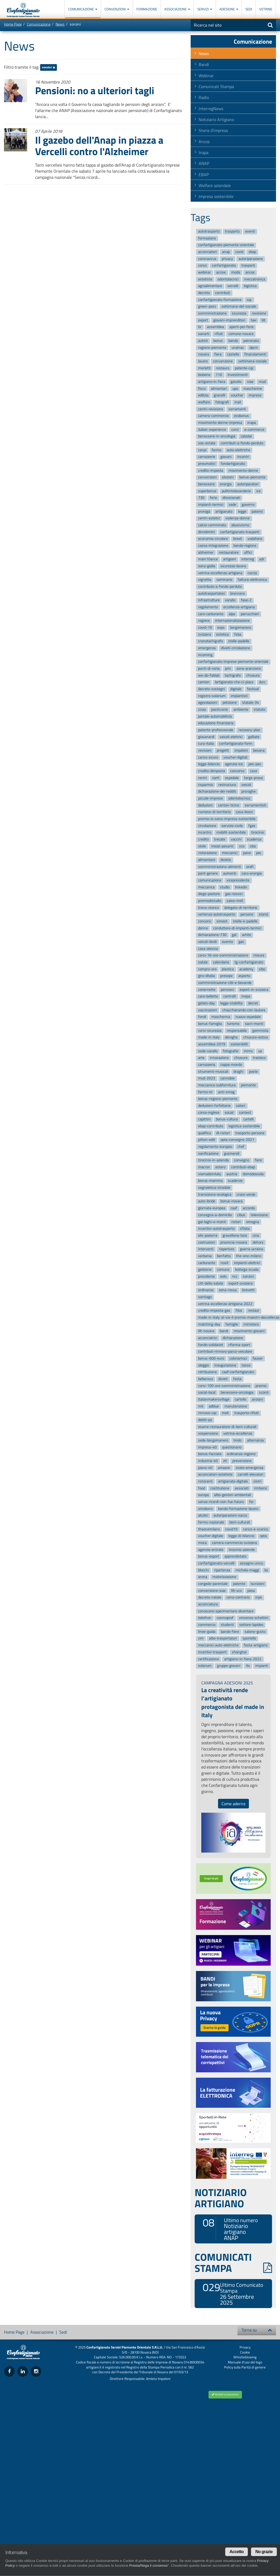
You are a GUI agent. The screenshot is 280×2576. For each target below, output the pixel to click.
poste (253, 1071)
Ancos (204, 141)
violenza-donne (237, 518)
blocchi (203, 1570)
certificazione (208, 1659)
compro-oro (207, 969)
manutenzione (235, 1406)
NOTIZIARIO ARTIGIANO (221, 2198)
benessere (206, 484)
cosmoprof (225, 1618)
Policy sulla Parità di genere (245, 2367)
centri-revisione (210, 409)
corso (202, 265)
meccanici (229, 853)
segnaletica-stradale (214, 1187)
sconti (264, 1392)
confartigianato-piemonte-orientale (226, 245)
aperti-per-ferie (241, 327)
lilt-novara (206, 1331)
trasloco (259, 1058)
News (60, 24)
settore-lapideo (251, 1624)
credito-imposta (210, 470)
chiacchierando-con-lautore (243, 1010)
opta (263, 1536)
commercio (206, 1624)
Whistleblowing (245, 2357)
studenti (227, 1624)
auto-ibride (206, 1201)
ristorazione (207, 853)
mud (262, 381)
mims (248, 1051)
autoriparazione (251, 258)
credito (203, 839)
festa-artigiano (256, 1645)
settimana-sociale (252, 361)
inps (258, 1597)
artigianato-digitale (233, 1481)
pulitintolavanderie (236, 491)
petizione (230, 702)
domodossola (253, 1174)
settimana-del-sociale (239, 306)
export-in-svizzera (254, 989)
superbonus (207, 491)
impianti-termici (210, 504)
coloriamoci (238, 1358)
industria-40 (208, 1460)
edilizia (203, 395)
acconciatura (208, 1604)
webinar (204, 272)
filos (239, 1310)
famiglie (231, 1324)
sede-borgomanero (213, 1440)
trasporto (232, 231)
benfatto (224, 1255)
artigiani (229, 559)
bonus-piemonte (252, 477)
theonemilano (209, 1529)
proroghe (248, 791)
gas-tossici (234, 894)
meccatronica (254, 279)
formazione (207, 238)
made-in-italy (209, 1037)
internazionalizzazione (232, 620)
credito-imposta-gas (214, 1310)
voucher (237, 395)
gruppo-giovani (228, 1665)
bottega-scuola (246, 1269)
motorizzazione (224, 1577)
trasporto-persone (249, 1133)
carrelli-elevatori (250, 1474)
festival (253, 688)
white (246, 935)
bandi (224, 1331)
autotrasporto (209, 231)
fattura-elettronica (252, 579)
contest (245, 1112)
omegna (252, 1221)
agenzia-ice (234, 764)
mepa (245, 996)
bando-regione (244, 545)
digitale (235, 688)
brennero (237, 593)
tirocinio (257, 832)
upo (235, 388)
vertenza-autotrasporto (216, 914)
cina (256, 1235)
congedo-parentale (213, 1583)
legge (242, 511)
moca (202, 1542)
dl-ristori (223, 1133)
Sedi (248, 9)
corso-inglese (208, 1112)
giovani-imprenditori (229, 320)
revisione (259, 313)
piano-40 (205, 1467)
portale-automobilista (215, 716)
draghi (238, 1071)
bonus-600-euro (211, 1358)
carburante (206, 1262)
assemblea (215, 327)
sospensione (208, 1433)
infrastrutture (209, 600)
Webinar (206, 75)
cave (253, 770)
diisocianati (231, 497)
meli (225, 1413)
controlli (229, 996)
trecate (219, 839)
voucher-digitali (235, 757)
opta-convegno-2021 (237, 1139)
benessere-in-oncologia (216, 436)
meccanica (206, 887)
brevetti (248, 1290)
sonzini (48, 67)
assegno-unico (251, 1563)
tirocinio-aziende (242, 1549)
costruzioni (206, 1242)
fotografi (222, 402)
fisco (202, 388)
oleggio (203, 1365)
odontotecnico (239, 798)
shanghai (239, 1652)
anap (226, 251)
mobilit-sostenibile (231, 832)
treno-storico (208, 907)
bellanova (205, 1378)
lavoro (203, 361)
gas (241, 941)
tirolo (237, 1440)
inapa (251, 422)
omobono (205, 1508)
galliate (253, 736)
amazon (224, 1467)
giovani (226, 456)
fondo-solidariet (210, 1344)
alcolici (203, 1515)
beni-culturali (239, 1522)
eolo (223, 1276)
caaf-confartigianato (238, 1372)
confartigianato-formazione (219, 299)
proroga (204, 511)
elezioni (228, 477)
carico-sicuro (208, 757)
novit (224, 1262)
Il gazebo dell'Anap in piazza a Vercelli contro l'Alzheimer (99, 145)
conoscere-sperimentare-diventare (225, 1611)
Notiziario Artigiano (216, 119)
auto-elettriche (238, 450)
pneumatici (206, 463)
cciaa (202, 709)
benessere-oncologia (237, 1392)
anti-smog (226, 1092)
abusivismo (240, 525)
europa (203, 1495)
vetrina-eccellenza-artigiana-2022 (225, 1303)
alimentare (206, 859)
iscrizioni (257, 1583)
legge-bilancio (209, 764)
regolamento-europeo (215, 1146)
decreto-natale (209, 1597)
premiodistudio (209, 900)
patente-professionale (215, 729)
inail (238, 402)
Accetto (236, 2551)
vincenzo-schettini (253, 1618)
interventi (206, 1249)
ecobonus (241, 416)
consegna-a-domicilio (215, 1214)
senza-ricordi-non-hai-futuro (221, 1501)
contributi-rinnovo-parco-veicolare (225, 1351)
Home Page (13, 24)
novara (203, 354)
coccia (252, 572)
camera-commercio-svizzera (234, 1542)
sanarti (203, 333)
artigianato (223, 511)
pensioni (227, 989)
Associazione (177, 9)
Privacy (245, 2347)
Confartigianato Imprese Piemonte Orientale (23, 10)
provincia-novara (233, 1242)
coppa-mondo (231, 1064)
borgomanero (240, 627)
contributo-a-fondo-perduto (220, 586)
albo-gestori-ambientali (232, 1495)
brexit (237, 538)
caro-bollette (208, 996)
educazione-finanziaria (215, 723)
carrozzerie (206, 456)
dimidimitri (206, 532)
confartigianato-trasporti (239, 532)
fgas (251, 825)
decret (253, 1003)
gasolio (236, 381)
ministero (251, 1324)
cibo (253, 846)
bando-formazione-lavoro (238, 1508)
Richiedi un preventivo (225, 2394)
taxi (253, 320)
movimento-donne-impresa (220, 422)
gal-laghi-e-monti (212, 1221)
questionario (231, 1447)
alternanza (255, 1440)
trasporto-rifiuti (246, 1413)
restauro (222, 368)
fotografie (230, 1051)
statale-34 (250, 702)
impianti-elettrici (247, 1262)
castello (233, 354)
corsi (235, 429)
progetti (223, 750)
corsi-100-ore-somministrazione (224, 1385)
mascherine (252, 388)
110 (219, 374)
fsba (237, 634)
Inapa (203, 152)
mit (200, 1406)
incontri (243, 456)
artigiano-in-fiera (211, 381)
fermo (216, 450)
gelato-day (206, 1003)
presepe (226, 976)
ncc (234, 1276)
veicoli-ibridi (207, 941)
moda (235, 272)
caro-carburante (210, 613)
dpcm (253, 347)
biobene (204, 374)
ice (258, 491)
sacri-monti (254, 1023)
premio (261, 1385)
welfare (204, 402)
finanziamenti (255, 354)
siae (250, 381)
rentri (202, 777)
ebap (252, 251)
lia (266, 1570)
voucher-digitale (210, 1536)
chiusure (241, 1058)
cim (201, 1638)
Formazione (146, 9)
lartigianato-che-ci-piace (234, 682)
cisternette (206, 989)
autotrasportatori (211, 593)
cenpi (202, 450)
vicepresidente (238, 880)
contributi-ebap (243, 1167)
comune (223, 1269)
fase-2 (246, 600)
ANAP (204, 163)
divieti (223, 1378)
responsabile (237, 1030)
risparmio (205, 784)
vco (241, 846)
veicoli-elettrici (231, 736)
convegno (241, 1160)
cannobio (227, 1078)
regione (204, 620)
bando (233, 340)
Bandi (204, 64)
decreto (204, 292)
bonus (218, 340)
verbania (205, 1255)
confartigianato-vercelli (216, 1563)
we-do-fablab (208, 675)
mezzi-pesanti (222, 846)
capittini (204, 1119)
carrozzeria (206, 1064)
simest (221, 921)
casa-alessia (208, 948)
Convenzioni (117, 9)
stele (202, 846)
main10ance (208, 559)
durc (262, 682)
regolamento (208, 607)
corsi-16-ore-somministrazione (223, 955)
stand (263, 914)
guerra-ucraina (251, 1249)
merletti (204, 368)
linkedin (241, 887)
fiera (218, 354)
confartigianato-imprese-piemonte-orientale (233, 661)
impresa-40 (207, 1447)
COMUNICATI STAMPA (233, 2262)
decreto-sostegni (211, 688)
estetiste (205, 279)
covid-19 (205, 627)
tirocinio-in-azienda (213, 1160)
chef (240, 1146)
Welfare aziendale (215, 185)
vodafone (255, 538)
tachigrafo (233, 675)
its (248, 1665)
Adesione (228, 9)
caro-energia (252, 873)
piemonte (248, 1085)
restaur (253, 1310)
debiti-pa (205, 1419)
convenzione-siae (212, 1590)
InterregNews (211, 108)
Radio (204, 97)
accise (221, 272)
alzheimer (206, 552)
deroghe (231, 1037)
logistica (250, 286)
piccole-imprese (210, 798)
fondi (202, 1017)
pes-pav (254, 764)
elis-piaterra (207, 1235)
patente (239, 1583)
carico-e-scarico (255, 1529)
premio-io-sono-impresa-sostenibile (227, 818)
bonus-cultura (227, 1119)
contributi (222, 292)
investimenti (238, 374)
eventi (250, 231)
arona (202, 1577)
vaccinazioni (207, 1010)
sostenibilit (239, 1044)
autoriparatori (247, 484)
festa (237, 1378)
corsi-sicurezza (210, 1030)
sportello (249, 1638)
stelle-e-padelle (245, 921)
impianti (261, 1665)
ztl (225, 1460)
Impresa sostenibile (216, 196)
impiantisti (239, 695)
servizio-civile (232, 825)
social (229, 1112)
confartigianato (224, 265)
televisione (259, 1214)
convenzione (223, 361)
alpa (232, 613)
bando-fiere (230, 1631)
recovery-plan (249, 729)
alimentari (219, 388)
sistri (257, 1481)
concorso (237, 770)
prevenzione (242, 1460)
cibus (241, 1214)
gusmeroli (231, 1153)
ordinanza (206, 1290)
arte (201, 1058)
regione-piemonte (212, 347)
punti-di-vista (209, 668)
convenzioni (207, 477)
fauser (258, 1358)
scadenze (235, 1180)
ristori (236, 1221)
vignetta (204, 579)
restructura (227, 784)
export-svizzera (240, 1283)
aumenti (229, 873)
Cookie (245, 2352)
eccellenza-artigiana (239, 607)
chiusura (253, 675)
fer (251, 1501)
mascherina (220, 1017)
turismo (233, 1023)
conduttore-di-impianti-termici (237, 928)
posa (251, 1590)
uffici (248, 552)
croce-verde (246, 1194)
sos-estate (206, 443)
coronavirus (207, 258)
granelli (219, 395)
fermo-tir (205, 1092)
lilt (263, 320)
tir (200, 327)
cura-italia (206, 743)
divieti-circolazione (235, 648)
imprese (255, 395)
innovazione (219, 1058)
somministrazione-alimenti (219, 866)
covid (239, 251)
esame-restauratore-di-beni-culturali (227, 1426)
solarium (205, 1665)
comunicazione (209, 880)
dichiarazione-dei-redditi (217, 791)
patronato (251, 340)
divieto (225, 859)
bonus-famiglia (210, 1023)
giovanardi (206, 736)
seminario (224, 579)
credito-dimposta (211, 770)
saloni (240, 1105)
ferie (213, 497)
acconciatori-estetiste (215, 1474)
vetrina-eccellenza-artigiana (220, 572)
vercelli (232, 286)
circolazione (207, 825)
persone (246, 914)
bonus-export (208, 1556)
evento (227, 941)
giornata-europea (211, 1208)
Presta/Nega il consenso (148, 2565)
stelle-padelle (238, 641)
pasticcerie (219, 709)
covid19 (231, 1529)
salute (203, 962)
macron (204, 1167)
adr (261, 559)
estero (220, 1167)
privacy (227, 258)
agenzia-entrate (210, 1549)
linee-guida (206, 1631)
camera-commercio (213, 416)
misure (258, 955)
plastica (228, 969)
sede (232, 504)
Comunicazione (82, 9)
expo (220, 627)
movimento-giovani (249, 1331)
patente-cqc (244, 368)
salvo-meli (235, 900)
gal (234, 935)
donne (203, 928)
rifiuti (219, 333)
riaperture (226, 1249)
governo (248, 504)
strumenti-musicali (213, 1071)
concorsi (204, 921)
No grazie (264, 2551)
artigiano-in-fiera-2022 (242, 1659)
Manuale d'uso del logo (245, 2362)
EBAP (204, 174)
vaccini (236, 839)
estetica (222, 634)
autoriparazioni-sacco (230, 1515)
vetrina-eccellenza (237, 1433)
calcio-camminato (212, 525)
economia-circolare (213, 538)
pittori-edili (206, 1139)
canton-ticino (228, 805)
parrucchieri (250, 613)
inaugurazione (225, 1365)
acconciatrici (207, 1337)
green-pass (207, 306)
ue (260, 1051)
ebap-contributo (210, 1126)
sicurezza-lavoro (233, 566)
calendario (221, 962)
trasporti (248, 265)
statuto (259, 709)
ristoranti (205, 1481)
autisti (203, 340)
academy (246, 969)
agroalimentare (210, 286)
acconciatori (207, 251)
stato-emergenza (249, 1467)
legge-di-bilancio (241, 1536)
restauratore (229, 552)
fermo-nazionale (211, 1522)
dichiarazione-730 (212, 935)
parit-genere (208, 873)
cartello (240, 1399)
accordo (249, 1208)
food (201, 1488)
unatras (238, 347)
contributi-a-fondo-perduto (242, 443)
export (203, 320)
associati (242, 1488)
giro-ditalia (206, 976)
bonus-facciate (210, 1454)
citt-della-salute (210, 1283)
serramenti (237, 409)
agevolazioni (207, 702)
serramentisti (255, 805)
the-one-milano (248, 1255)
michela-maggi (247, 1570)
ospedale (232, 777)
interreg (247, 559)
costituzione (219, 1488)
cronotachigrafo (210, 641)
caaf (234, 1208)
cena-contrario (238, 1597)
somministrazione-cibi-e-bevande (225, 982)
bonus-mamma (210, 1180)
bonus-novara (231, 1201)
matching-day (209, 1324)
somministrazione (212, 313)
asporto (244, 976)
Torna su (256, 2330)
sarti (215, 777)
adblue (214, 1406)
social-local (206, 1392)
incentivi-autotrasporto (216, 1228)
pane (247, 853)
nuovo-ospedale (248, 1017)
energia (226, 484)
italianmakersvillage (213, 1399)
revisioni (204, 750)
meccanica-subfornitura (217, 1085)
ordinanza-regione (241, 1454)
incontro (204, 832)
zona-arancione (248, 668)
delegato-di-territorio (240, 907)
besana (259, 750)
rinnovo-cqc (207, 1413)
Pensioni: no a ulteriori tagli (94, 90)
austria (231, 1174)
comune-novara (240, 333)
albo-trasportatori (223, 1638)
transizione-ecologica (214, 1194)
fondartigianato (233, 463)
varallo (230, 600)
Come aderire (233, 1803)
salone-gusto (255, 1631)
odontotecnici (228, 279)
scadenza (254, 839)
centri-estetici (209, 518)
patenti (257, 511)
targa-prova (253, 777)
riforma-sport (239, 1344)
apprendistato (235, 1556)
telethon (204, 1618)
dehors (258, 1242)
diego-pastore (209, 894)
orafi (249, 866)
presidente (206, 1276)
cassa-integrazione (213, 545)
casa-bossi (244, 811)
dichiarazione (233, 1337)
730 (201, 497)
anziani (257, 1399)
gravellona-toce (235, 1235)
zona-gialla (206, 566)
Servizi (204, 9)
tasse (246, 1365)
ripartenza (222, 1570)
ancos (250, 272)
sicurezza (239, 313)
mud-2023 (206, 1078)
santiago (205, 1296)
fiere (258, 1160)
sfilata (245, 1228)
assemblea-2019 (211, 1044)
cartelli (248, 1119)
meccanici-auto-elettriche (218, 1645)
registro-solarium (211, 695)
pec (258, 853)
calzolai (246, 436)
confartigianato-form (235, 743)
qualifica (204, 1133)
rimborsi (260, 1488)
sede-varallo (208, 1051)
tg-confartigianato (249, 962)
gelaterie (205, 1269)
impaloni (241, 750)
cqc (249, 299)
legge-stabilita (231, 1003)
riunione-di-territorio (214, 811)
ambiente (240, 709)
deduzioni (205, 805)
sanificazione (208, 1153)
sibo (262, 969)
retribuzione (207, 1372)
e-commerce (254, 429)
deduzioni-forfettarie (214, 1105)
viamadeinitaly (209, 1174)
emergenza (207, 648)
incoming (205, 654)
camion (204, 682)
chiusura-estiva (255, 1037)
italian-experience (212, 429)
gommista (260, 1030)
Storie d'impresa (213, 130)
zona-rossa (228, 1290)
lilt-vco (236, 1590)
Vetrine (265, 9)
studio (224, 887)
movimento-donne (243, 470)
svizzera (204, 634)
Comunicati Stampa (216, 86)
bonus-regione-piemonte (217, 1098)
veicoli (246, 784)
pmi (228, 668)
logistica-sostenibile (244, 1126)
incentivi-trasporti (212, 1652)
